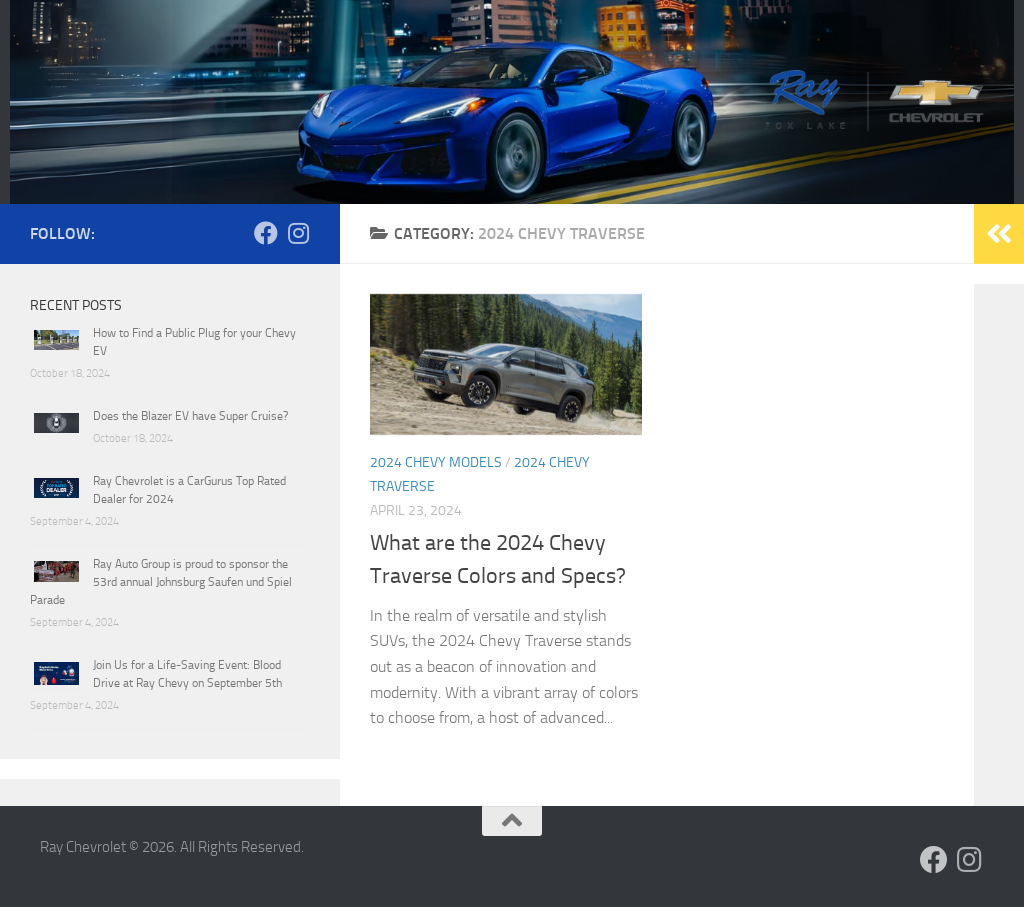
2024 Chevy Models (436, 462)
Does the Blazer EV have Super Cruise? (190, 416)
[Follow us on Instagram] (298, 233)
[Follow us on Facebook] (266, 233)
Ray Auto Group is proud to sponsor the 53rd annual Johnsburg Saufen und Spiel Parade (161, 582)
